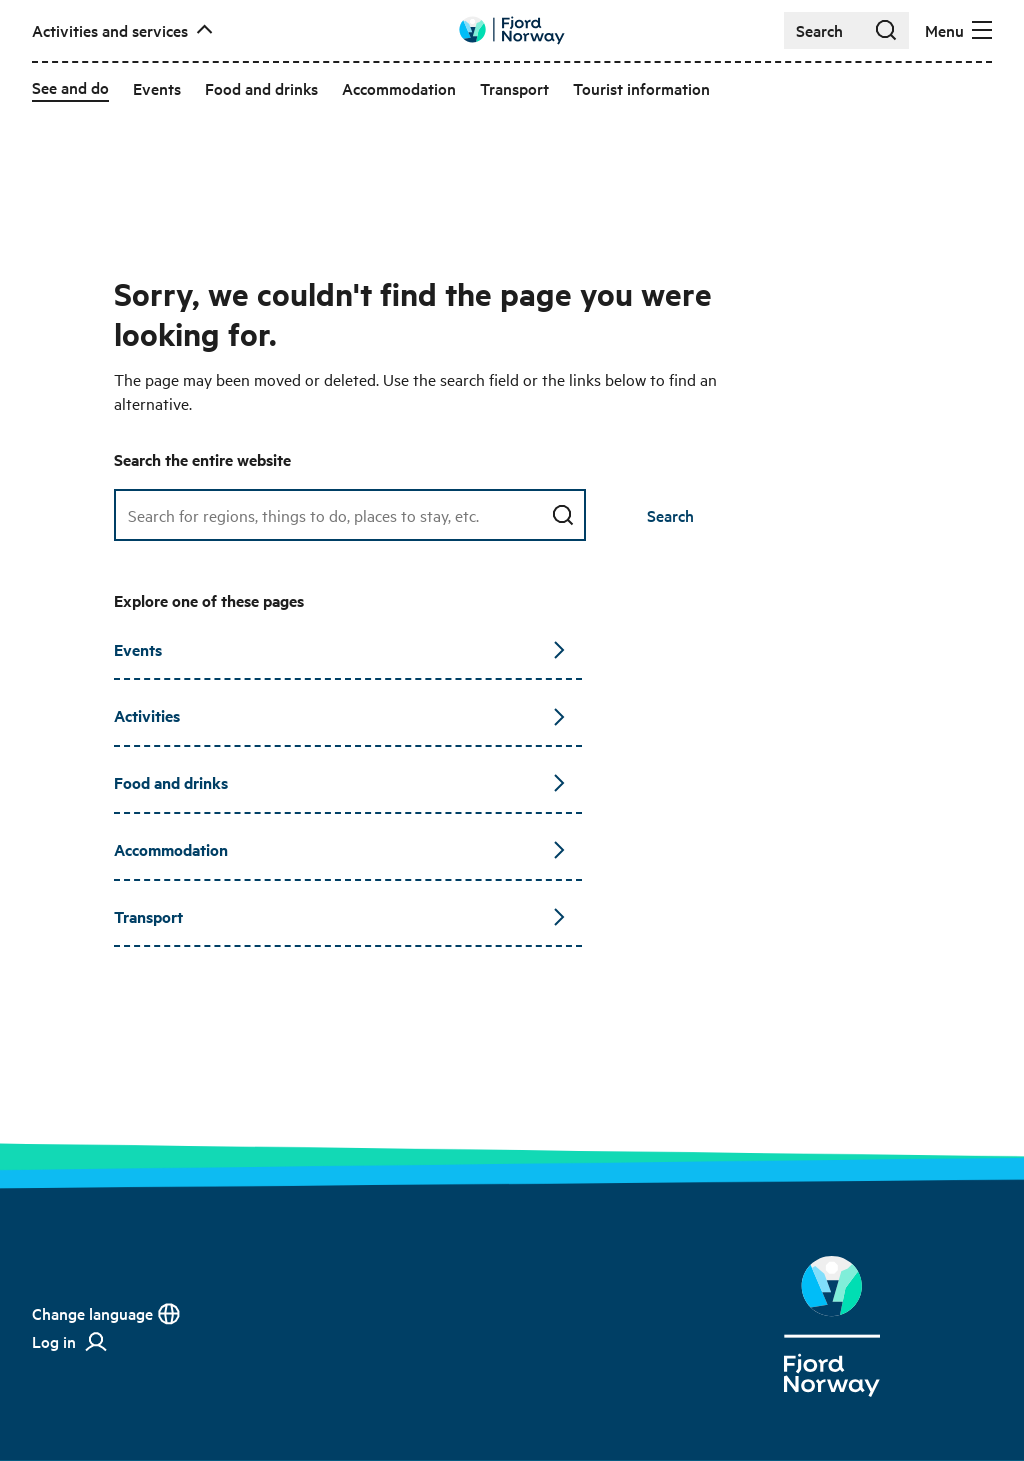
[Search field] (350, 515)
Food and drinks (340, 782)
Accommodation (340, 849)
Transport (340, 916)
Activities (340, 715)
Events (340, 649)
